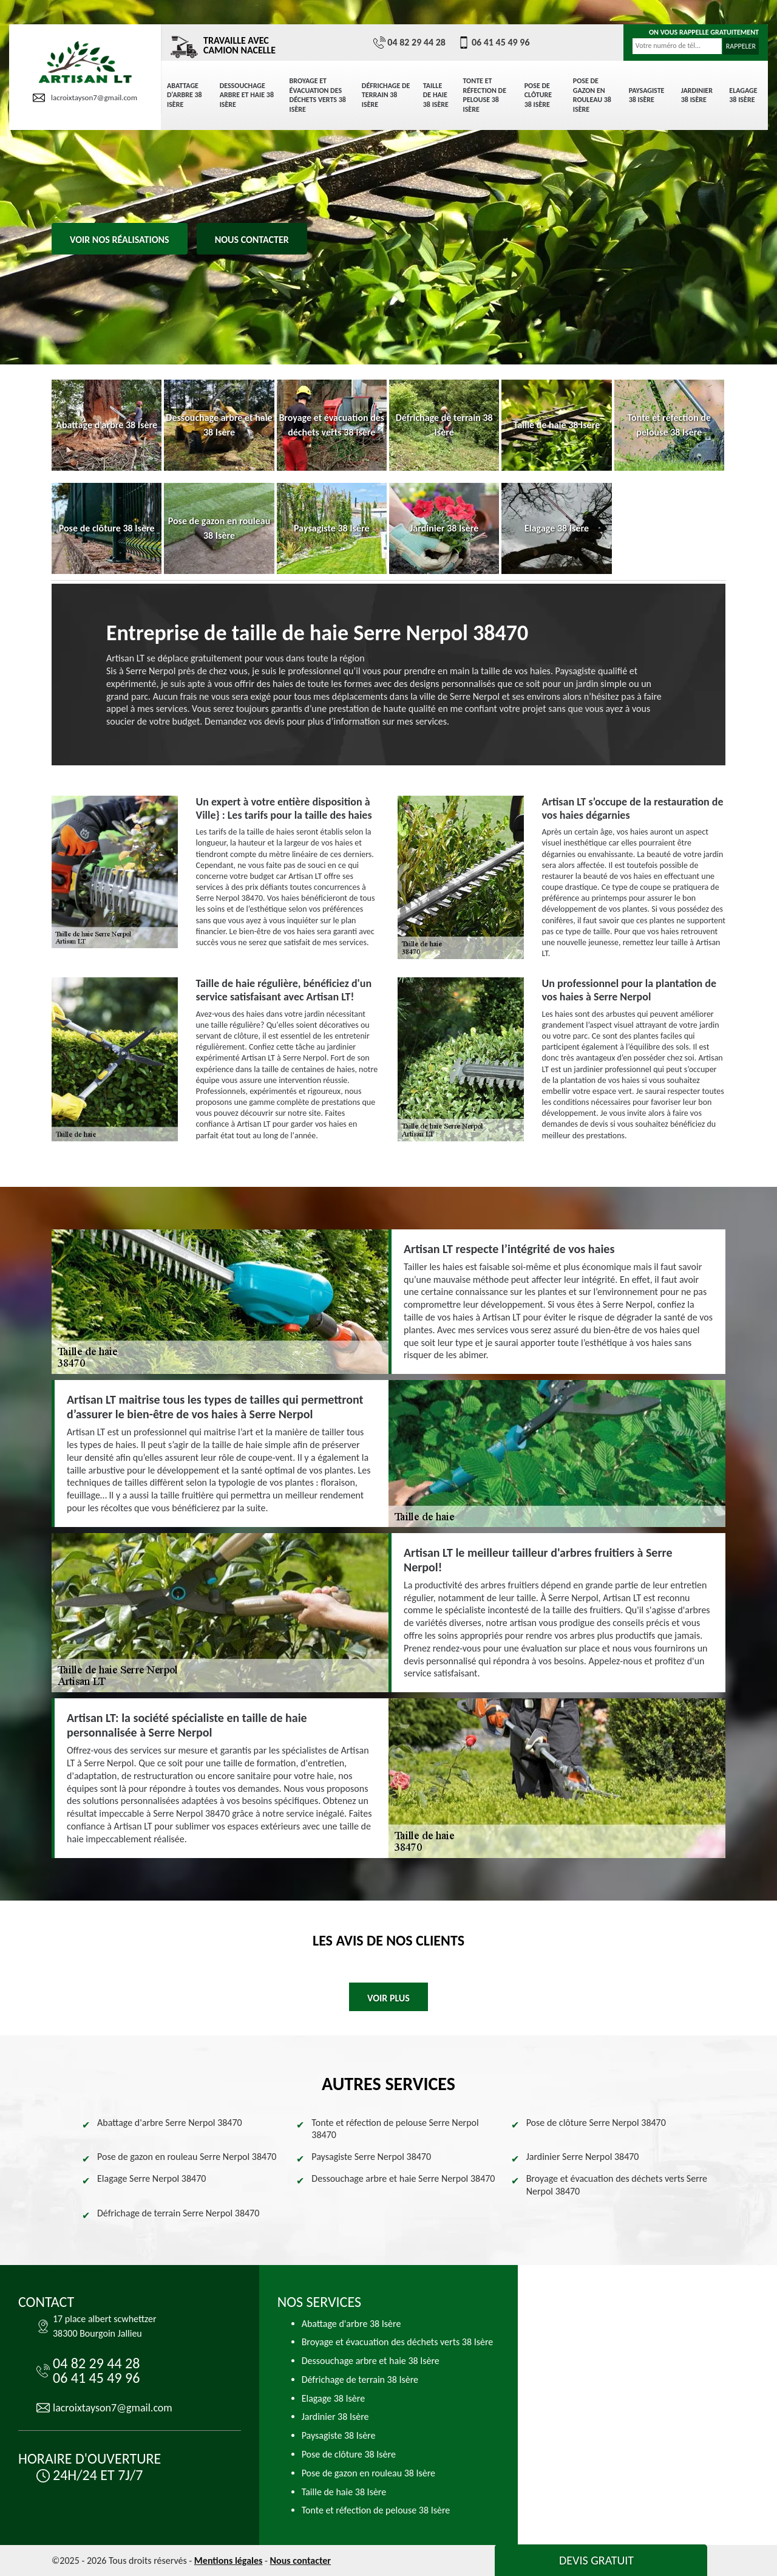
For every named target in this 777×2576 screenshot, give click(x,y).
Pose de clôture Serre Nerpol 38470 (596, 2122)
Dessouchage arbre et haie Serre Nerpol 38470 (403, 2178)
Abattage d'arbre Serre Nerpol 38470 (169, 2122)
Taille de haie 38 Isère (436, 95)
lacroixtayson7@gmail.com (85, 98)
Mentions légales (228, 2560)
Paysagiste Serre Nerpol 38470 (371, 2156)
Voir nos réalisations (119, 239)
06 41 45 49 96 (494, 42)
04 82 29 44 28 (409, 42)
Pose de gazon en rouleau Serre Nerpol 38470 (186, 2156)
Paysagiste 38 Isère (647, 95)
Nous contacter (252, 239)
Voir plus (388, 1998)
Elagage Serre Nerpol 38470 (151, 2178)
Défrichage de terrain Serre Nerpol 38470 (178, 2213)
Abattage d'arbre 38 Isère (184, 95)
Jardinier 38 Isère (697, 95)
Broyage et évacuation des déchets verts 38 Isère (318, 95)
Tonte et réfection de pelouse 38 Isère (485, 95)
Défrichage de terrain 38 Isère (386, 95)
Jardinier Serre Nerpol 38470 (582, 2156)
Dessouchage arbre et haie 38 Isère (247, 95)
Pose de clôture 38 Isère (538, 95)
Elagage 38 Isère (743, 95)
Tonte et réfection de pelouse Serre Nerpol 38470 (394, 2129)
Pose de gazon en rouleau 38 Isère (592, 95)
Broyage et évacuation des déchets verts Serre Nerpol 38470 (616, 2185)
